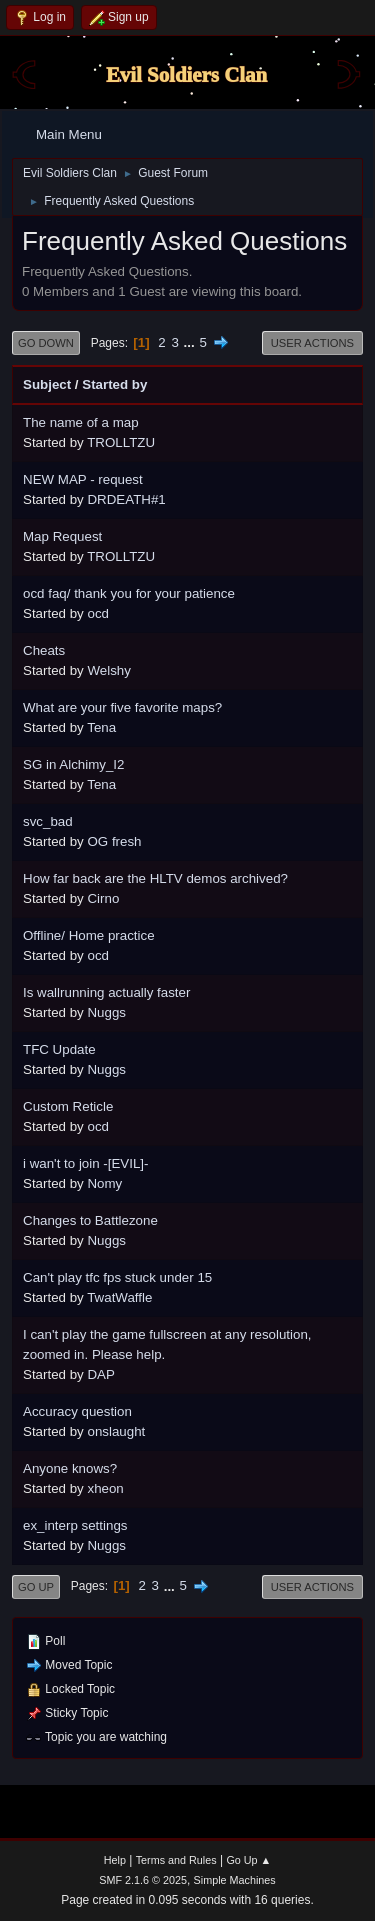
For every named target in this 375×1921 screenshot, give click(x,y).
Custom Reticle (68, 1106)
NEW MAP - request (83, 479)
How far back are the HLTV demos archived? (155, 878)
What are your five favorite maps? (122, 707)
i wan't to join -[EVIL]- (86, 1163)
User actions (312, 343)
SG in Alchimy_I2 (73, 764)
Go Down (46, 343)
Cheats (44, 650)
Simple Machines (235, 1880)
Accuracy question (77, 1411)
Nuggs (106, 1012)
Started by (114, 384)
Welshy (108, 670)
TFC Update (59, 1049)
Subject (47, 384)
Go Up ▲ (248, 1860)
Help (115, 1860)
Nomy (104, 1183)
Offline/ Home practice (89, 935)
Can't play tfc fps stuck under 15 (117, 1277)
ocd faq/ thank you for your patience (129, 593)
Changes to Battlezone (90, 1220)
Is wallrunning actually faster (106, 992)
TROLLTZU (121, 442)
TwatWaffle (119, 1297)
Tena (101, 727)
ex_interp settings (75, 1525)
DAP (100, 1374)
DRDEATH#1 (126, 499)
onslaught (116, 1431)
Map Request (62, 536)
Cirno (103, 898)
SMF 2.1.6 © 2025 (143, 1880)
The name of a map (81, 422)
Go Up (36, 1587)
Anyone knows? (70, 1468)
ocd (98, 613)
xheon (105, 1488)
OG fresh (114, 841)
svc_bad (48, 821)
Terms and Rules (176, 1860)
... (191, 342)
